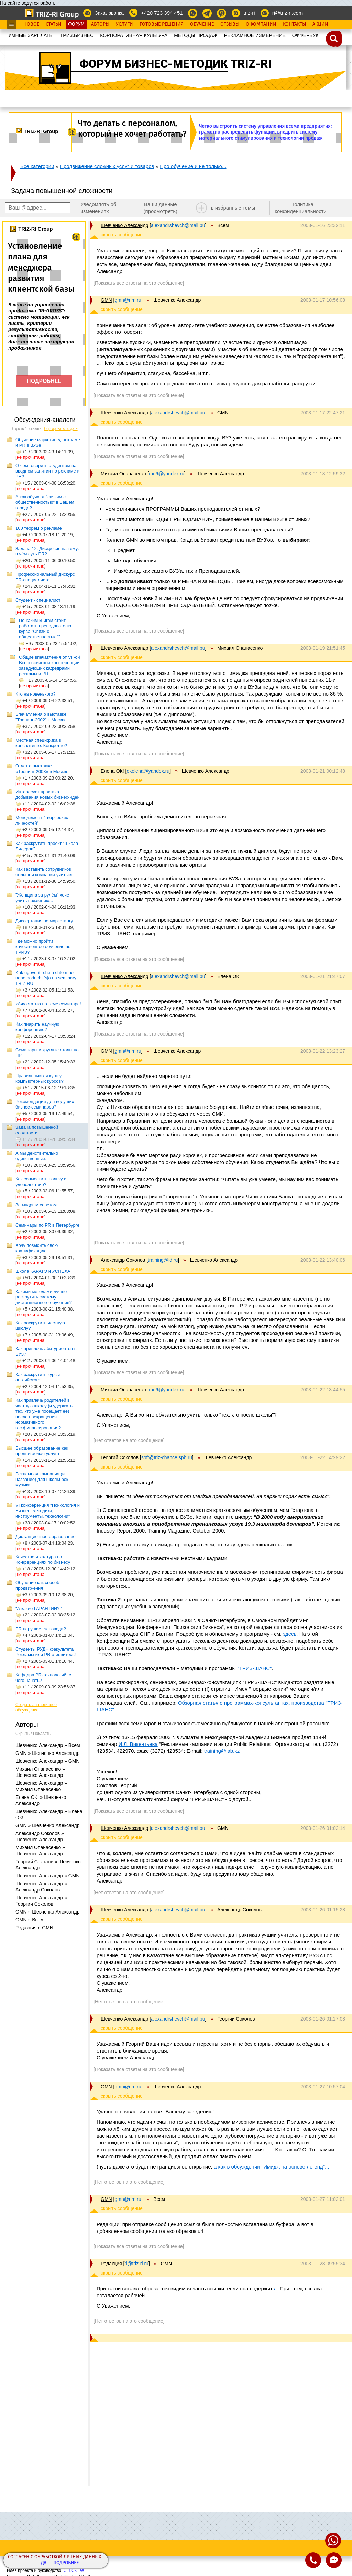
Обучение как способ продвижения (37, 1585)
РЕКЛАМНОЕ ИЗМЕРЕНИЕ (255, 35)
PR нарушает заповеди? (40, 1628)
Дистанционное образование (45, 1536)
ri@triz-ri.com (287, 13)
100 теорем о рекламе (38, 528)
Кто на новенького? (35, 694)
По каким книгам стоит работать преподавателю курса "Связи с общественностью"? (45, 628)
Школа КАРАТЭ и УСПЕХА (42, 1271)
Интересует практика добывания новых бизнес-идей (47, 794)
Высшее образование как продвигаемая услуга (41, 1450)
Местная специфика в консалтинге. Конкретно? (41, 743)
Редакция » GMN (34, 1927)
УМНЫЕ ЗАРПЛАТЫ (31, 35)
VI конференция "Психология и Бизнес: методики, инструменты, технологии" (47, 1511)
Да (43, 2563)
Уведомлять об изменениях (98, 207)
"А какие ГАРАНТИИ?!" (39, 1608)
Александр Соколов (123, 1260)
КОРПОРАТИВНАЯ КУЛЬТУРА (133, 35)
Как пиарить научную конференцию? (37, 1026)
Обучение (202, 24)
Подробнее (66, 2563)
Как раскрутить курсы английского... (37, 1377)
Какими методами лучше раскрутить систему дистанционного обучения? (43, 1297)
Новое (31, 24)
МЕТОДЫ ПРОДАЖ (196, 35)
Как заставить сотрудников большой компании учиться (44, 872)
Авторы (100, 24)
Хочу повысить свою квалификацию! (36, 1248)
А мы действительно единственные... (36, 1156)
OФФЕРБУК (305, 35)
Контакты (294, 24)
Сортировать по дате (61, 429)
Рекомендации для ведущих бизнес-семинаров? (44, 1104)
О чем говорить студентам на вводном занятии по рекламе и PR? (47, 471)
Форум (76, 24)
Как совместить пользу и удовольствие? (41, 1181)
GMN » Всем (29, 1919)
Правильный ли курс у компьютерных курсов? (39, 1078)
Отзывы (229, 24)
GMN (106, 300)
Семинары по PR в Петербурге (47, 1225)
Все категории (37, 166)
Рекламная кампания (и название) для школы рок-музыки (42, 1479)
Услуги (124, 24)
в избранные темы (233, 208)
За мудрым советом (36, 1204)
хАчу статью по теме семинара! (48, 1003)
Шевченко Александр (124, 225)
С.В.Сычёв (74, 2570)
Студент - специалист (37, 600)
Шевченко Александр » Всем (47, 1745)
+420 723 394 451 (162, 13)
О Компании (261, 24)
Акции (320, 24)
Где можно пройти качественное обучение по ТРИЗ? (42, 947)
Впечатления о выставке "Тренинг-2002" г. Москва (41, 717)
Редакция (111, 2263)
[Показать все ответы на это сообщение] (139, 283)
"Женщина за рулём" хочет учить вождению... (43, 897)
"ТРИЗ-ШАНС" (254, 1668)
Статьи (54, 24)
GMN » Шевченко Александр (47, 1753)
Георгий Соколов (120, 1457)
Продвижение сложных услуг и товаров (107, 166)
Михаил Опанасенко (123, 473)
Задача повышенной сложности (36, 1130)
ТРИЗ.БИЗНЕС (77, 35)
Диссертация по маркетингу (44, 920)
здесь (289, 1634)
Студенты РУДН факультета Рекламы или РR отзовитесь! (45, 1651)
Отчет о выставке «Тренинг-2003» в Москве (41, 768)
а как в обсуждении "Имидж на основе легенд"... (271, 2167)
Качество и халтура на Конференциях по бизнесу (42, 1559)
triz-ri (249, 13)
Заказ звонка (109, 13)
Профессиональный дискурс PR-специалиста (45, 577)
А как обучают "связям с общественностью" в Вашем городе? (44, 502)
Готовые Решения (162, 24)
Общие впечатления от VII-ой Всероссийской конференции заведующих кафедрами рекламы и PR (49, 665)
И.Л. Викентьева (138, 1744)
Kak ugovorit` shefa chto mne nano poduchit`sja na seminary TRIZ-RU (45, 978)
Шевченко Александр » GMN (47, 1761)
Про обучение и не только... (193, 166)
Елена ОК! (112, 771)
